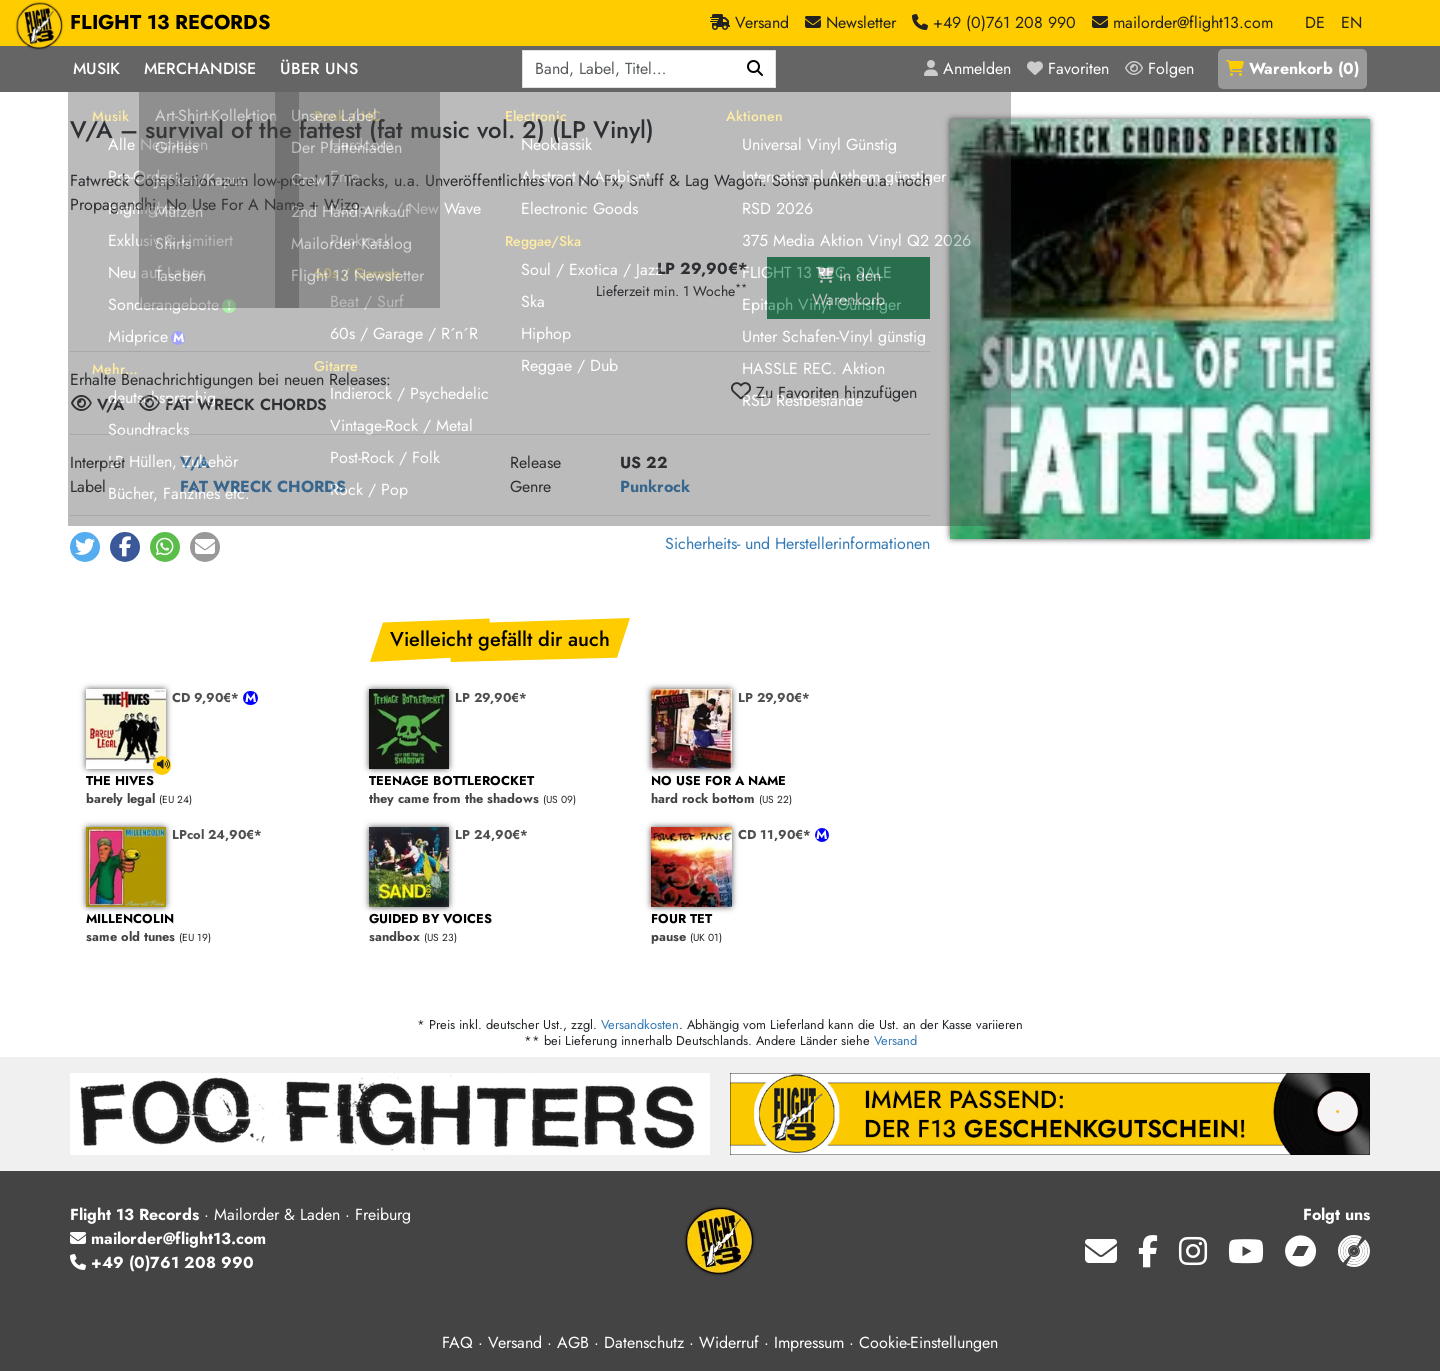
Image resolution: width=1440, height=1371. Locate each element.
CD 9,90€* (207, 697)
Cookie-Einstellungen (928, 1342)
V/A (195, 462)
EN (1351, 22)
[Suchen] (755, 69)
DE (1315, 22)
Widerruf (729, 1342)
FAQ (457, 1342)
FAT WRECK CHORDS (263, 486)
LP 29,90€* (491, 697)
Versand (895, 1040)
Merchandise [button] (200, 68)
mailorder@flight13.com (168, 1238)
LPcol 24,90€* (217, 834)
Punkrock (655, 486)
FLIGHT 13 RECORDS (170, 23)
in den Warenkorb (848, 287)
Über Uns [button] (319, 68)
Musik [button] (96, 68)
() (1292, 68)
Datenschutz (644, 1342)
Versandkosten (640, 1024)
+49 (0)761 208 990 (162, 1262)
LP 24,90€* (491, 834)
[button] (85, 547)
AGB (573, 1342)
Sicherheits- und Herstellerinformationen (797, 543)
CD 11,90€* (776, 834)
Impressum (809, 1342)
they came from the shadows (500, 790)
